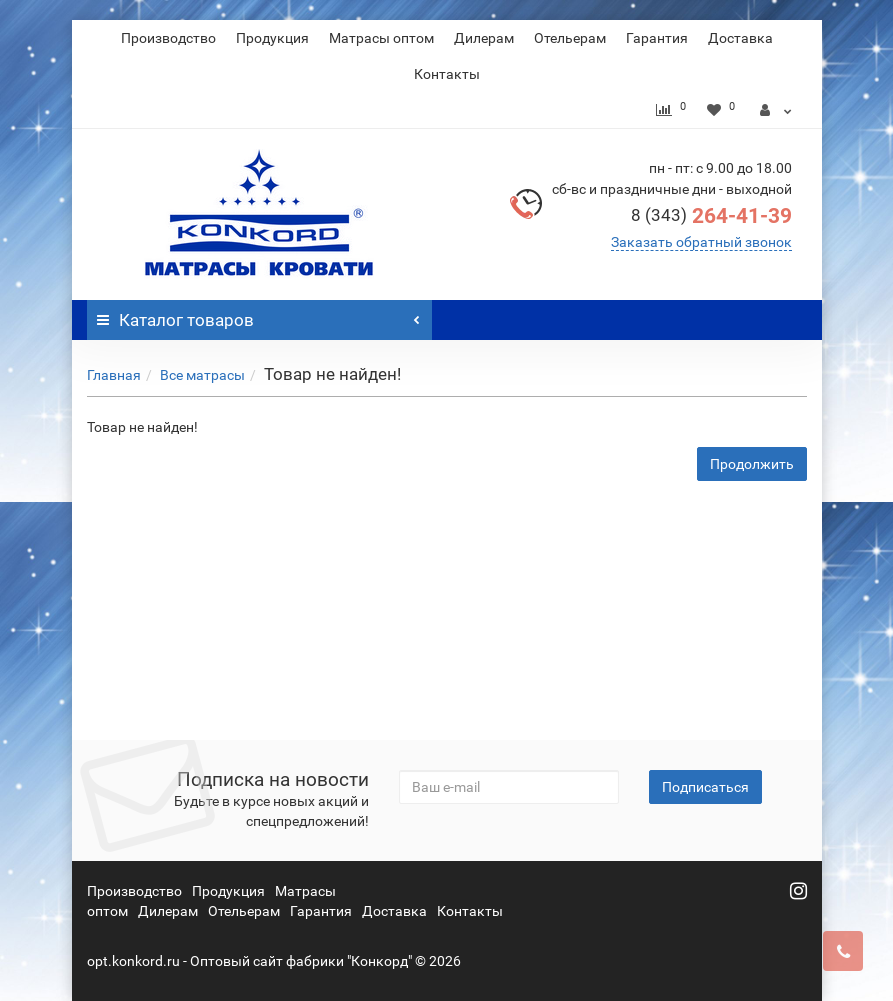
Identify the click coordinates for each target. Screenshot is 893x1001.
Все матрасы (202, 375)
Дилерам (484, 38)
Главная (114, 375)
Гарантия (657, 38)
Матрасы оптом (381, 38)
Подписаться (705, 787)
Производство (168, 38)
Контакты (447, 74)
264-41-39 (711, 216)
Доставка (740, 38)
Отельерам (570, 38)
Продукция (272, 38)
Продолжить (752, 464)
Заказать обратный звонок (701, 242)
